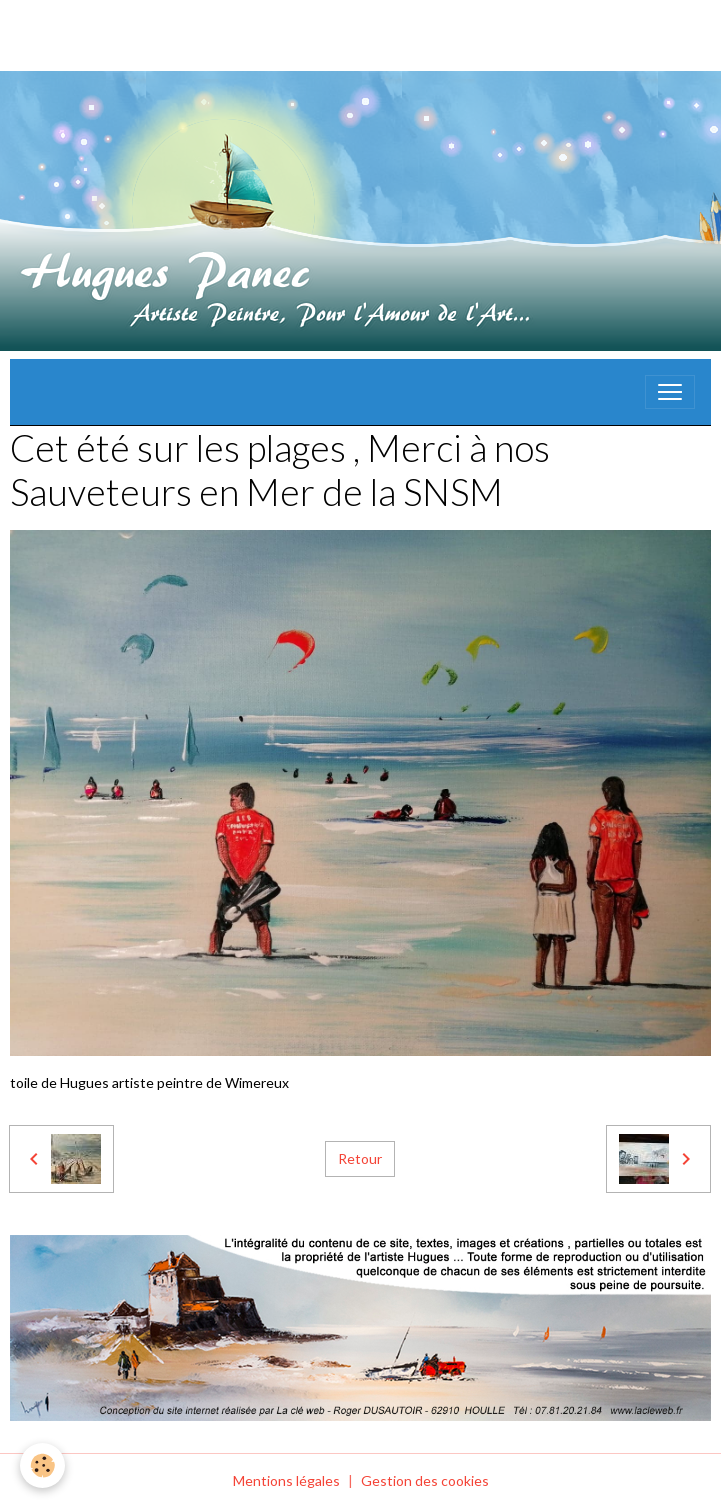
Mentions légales (286, 1480)
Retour (360, 1158)
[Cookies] (42, 1465)
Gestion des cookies (425, 1480)
